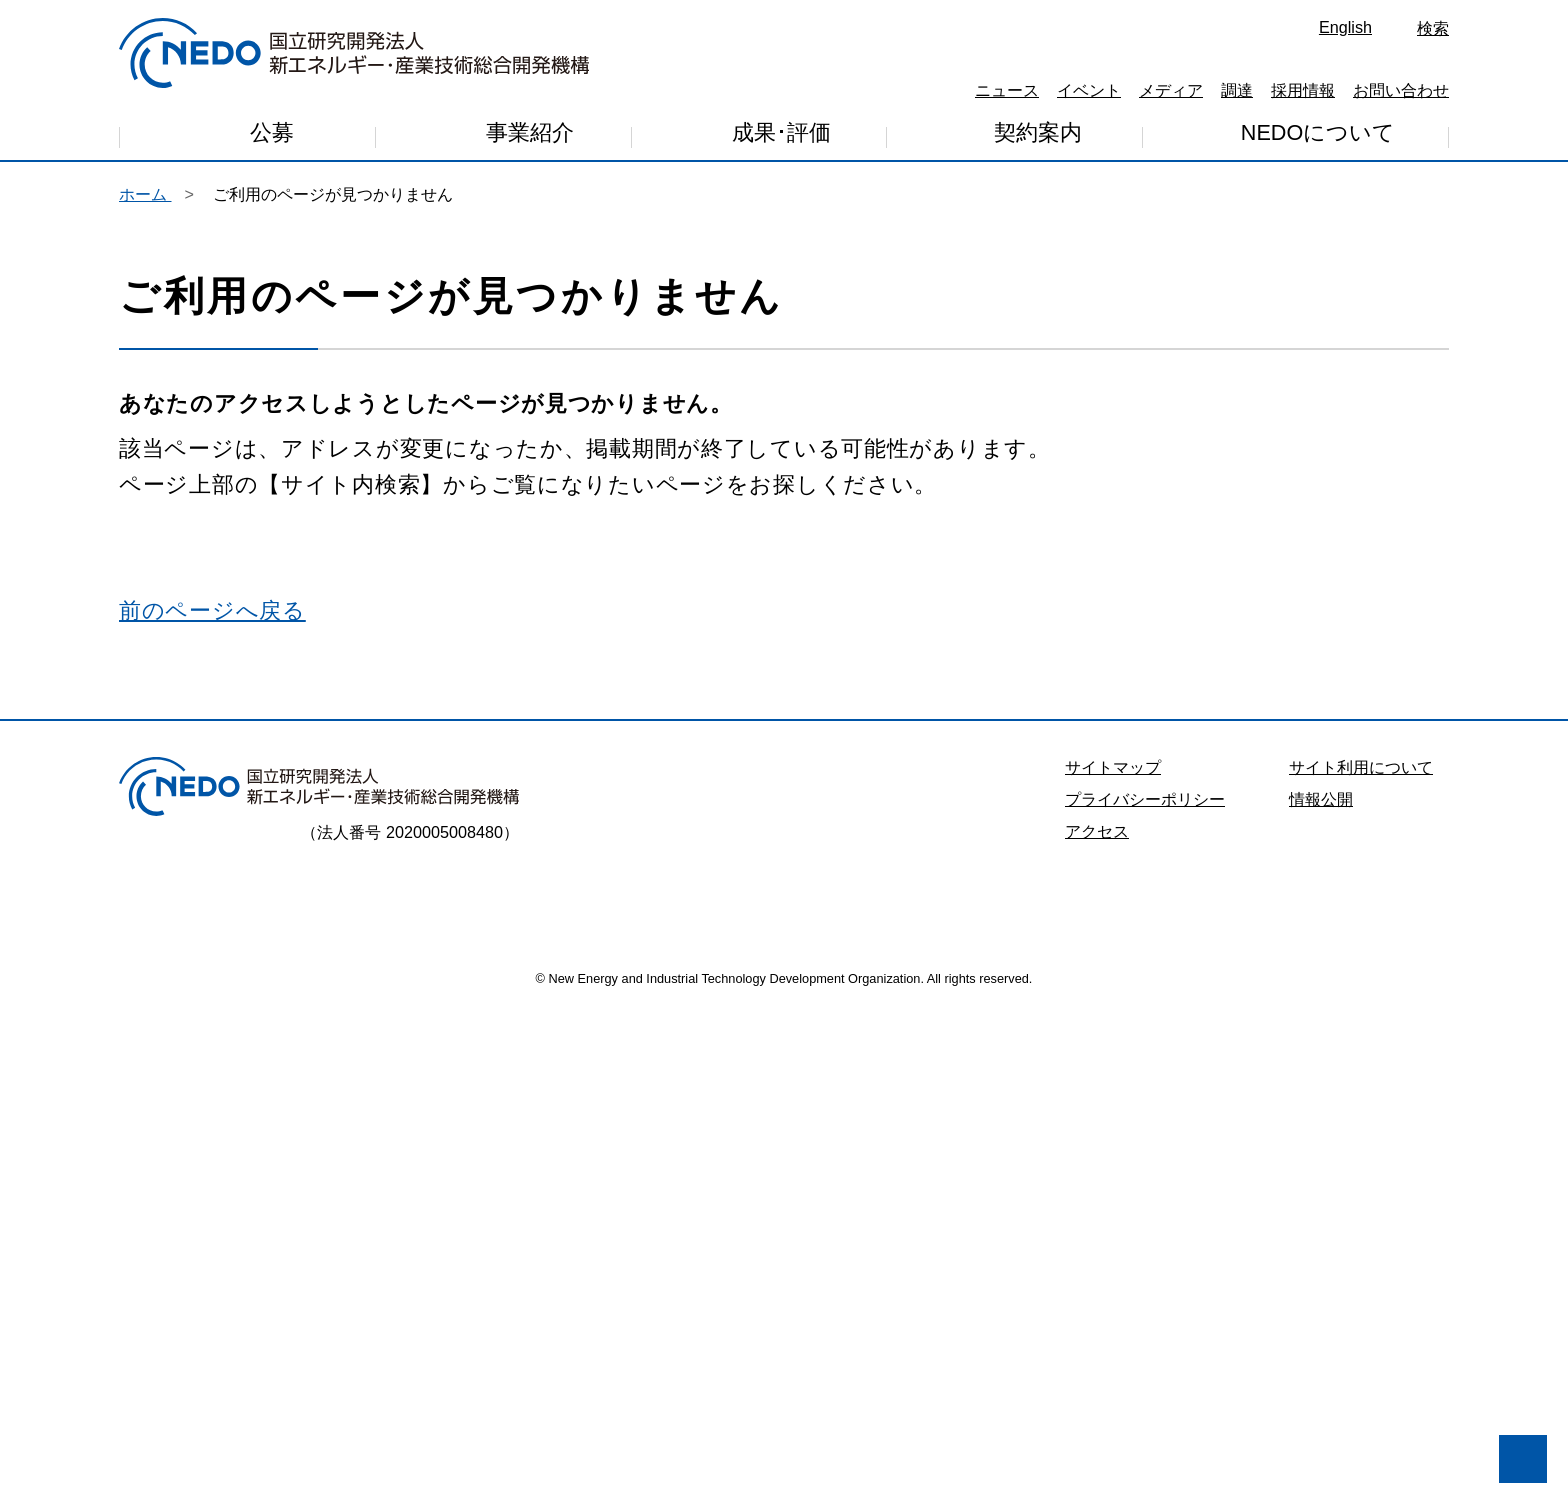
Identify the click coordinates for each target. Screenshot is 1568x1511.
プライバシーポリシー (1145, 1298)
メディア (1171, 90)
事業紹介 (530, 137)
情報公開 (1321, 1298)
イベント (1089, 90)
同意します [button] (290, 1443)
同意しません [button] (126, 1443)
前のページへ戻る (212, 1109)
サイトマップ (1113, 1266)
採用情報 (1303, 90)
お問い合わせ (1401, 90)
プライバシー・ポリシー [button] (139, 1391)
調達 (1237, 90)
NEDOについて (1318, 133)
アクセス (1097, 1330)
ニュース (1007, 90)
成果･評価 (781, 136)
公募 (272, 135)
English (1345, 27)
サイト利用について (1361, 1266)
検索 (1433, 28)
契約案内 (1038, 135)
